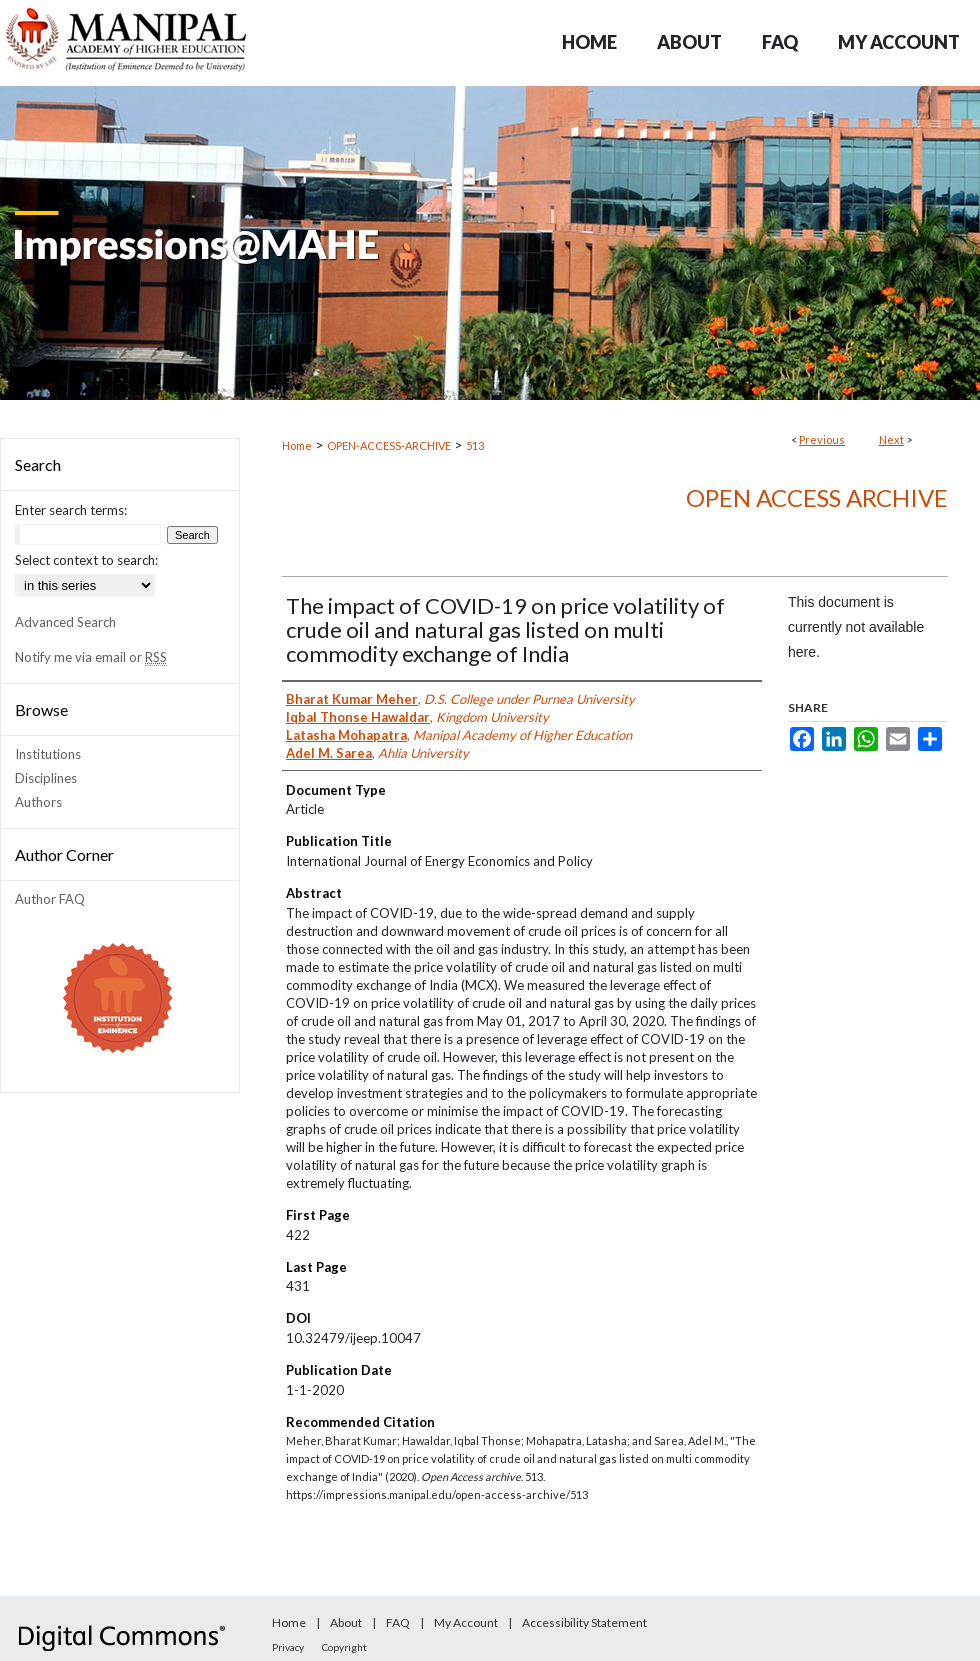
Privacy (288, 1647)
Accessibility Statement (584, 1622)
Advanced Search (65, 622)
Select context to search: (86, 560)
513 (475, 445)
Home (297, 445)
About (346, 1622)
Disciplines (46, 778)
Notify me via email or (91, 657)
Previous (822, 439)
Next (891, 439)
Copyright (344, 1647)
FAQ (398, 1622)
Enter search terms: (71, 510)
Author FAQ (50, 899)
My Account (466, 1622)
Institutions (48, 754)
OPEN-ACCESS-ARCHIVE (389, 445)
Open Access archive (817, 497)
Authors (38, 802)
